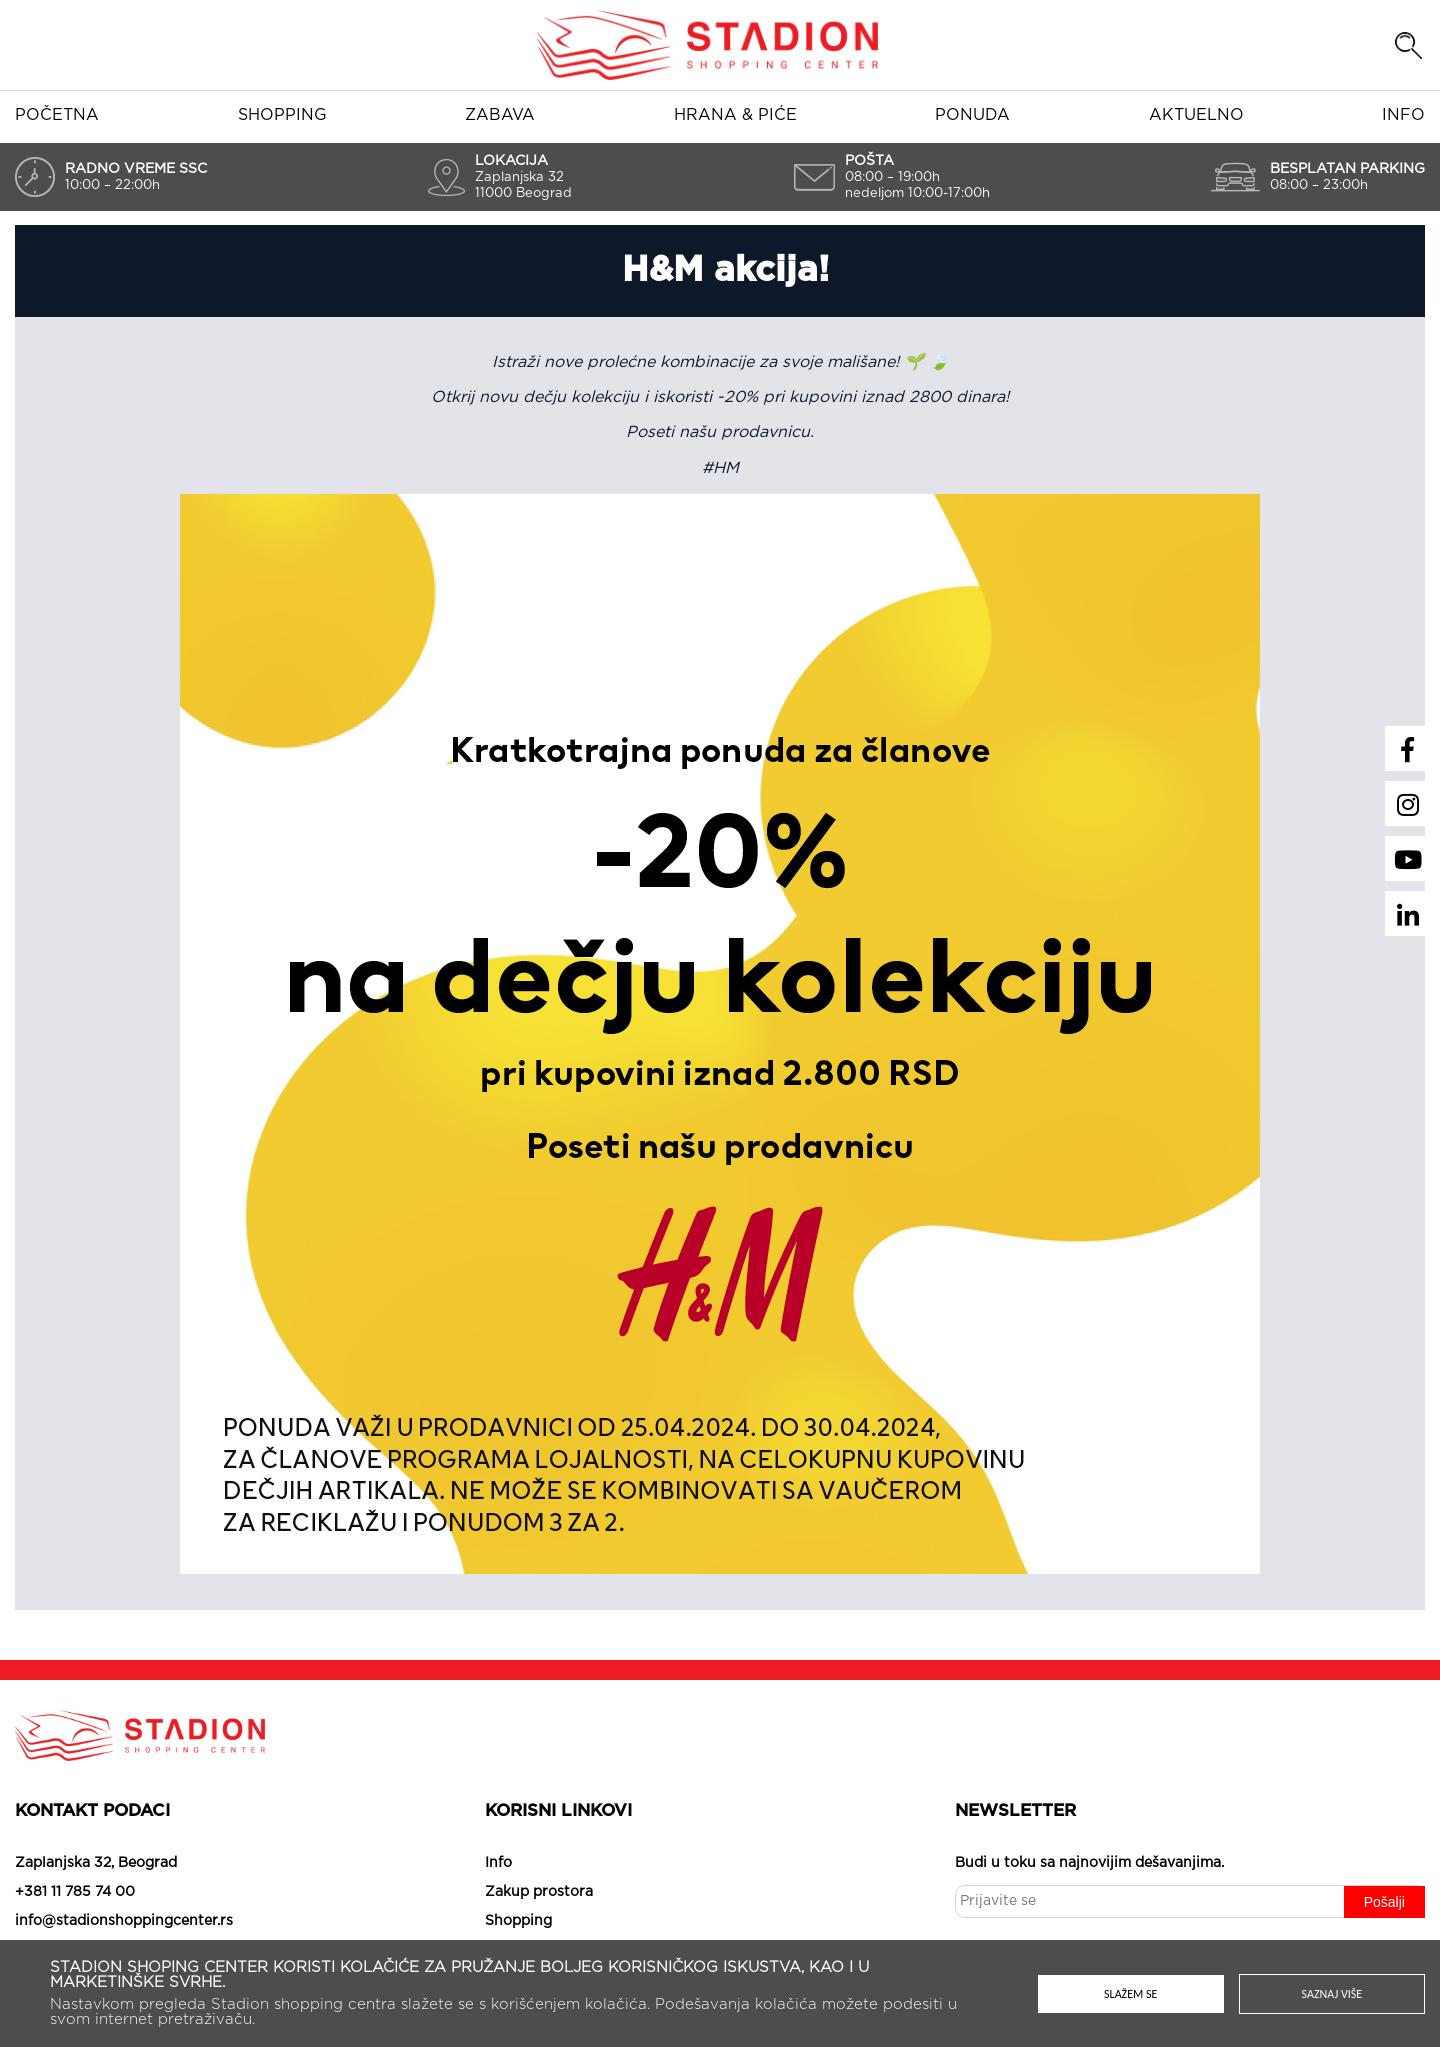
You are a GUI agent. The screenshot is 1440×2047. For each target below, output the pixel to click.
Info (1403, 115)
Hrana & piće (735, 115)
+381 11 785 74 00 (75, 1892)
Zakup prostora (539, 1892)
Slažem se (1130, 1994)
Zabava (500, 115)
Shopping (282, 115)
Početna (57, 115)
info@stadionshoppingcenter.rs (124, 1921)
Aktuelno (1196, 115)
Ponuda (972, 115)
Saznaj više (1332, 1994)
